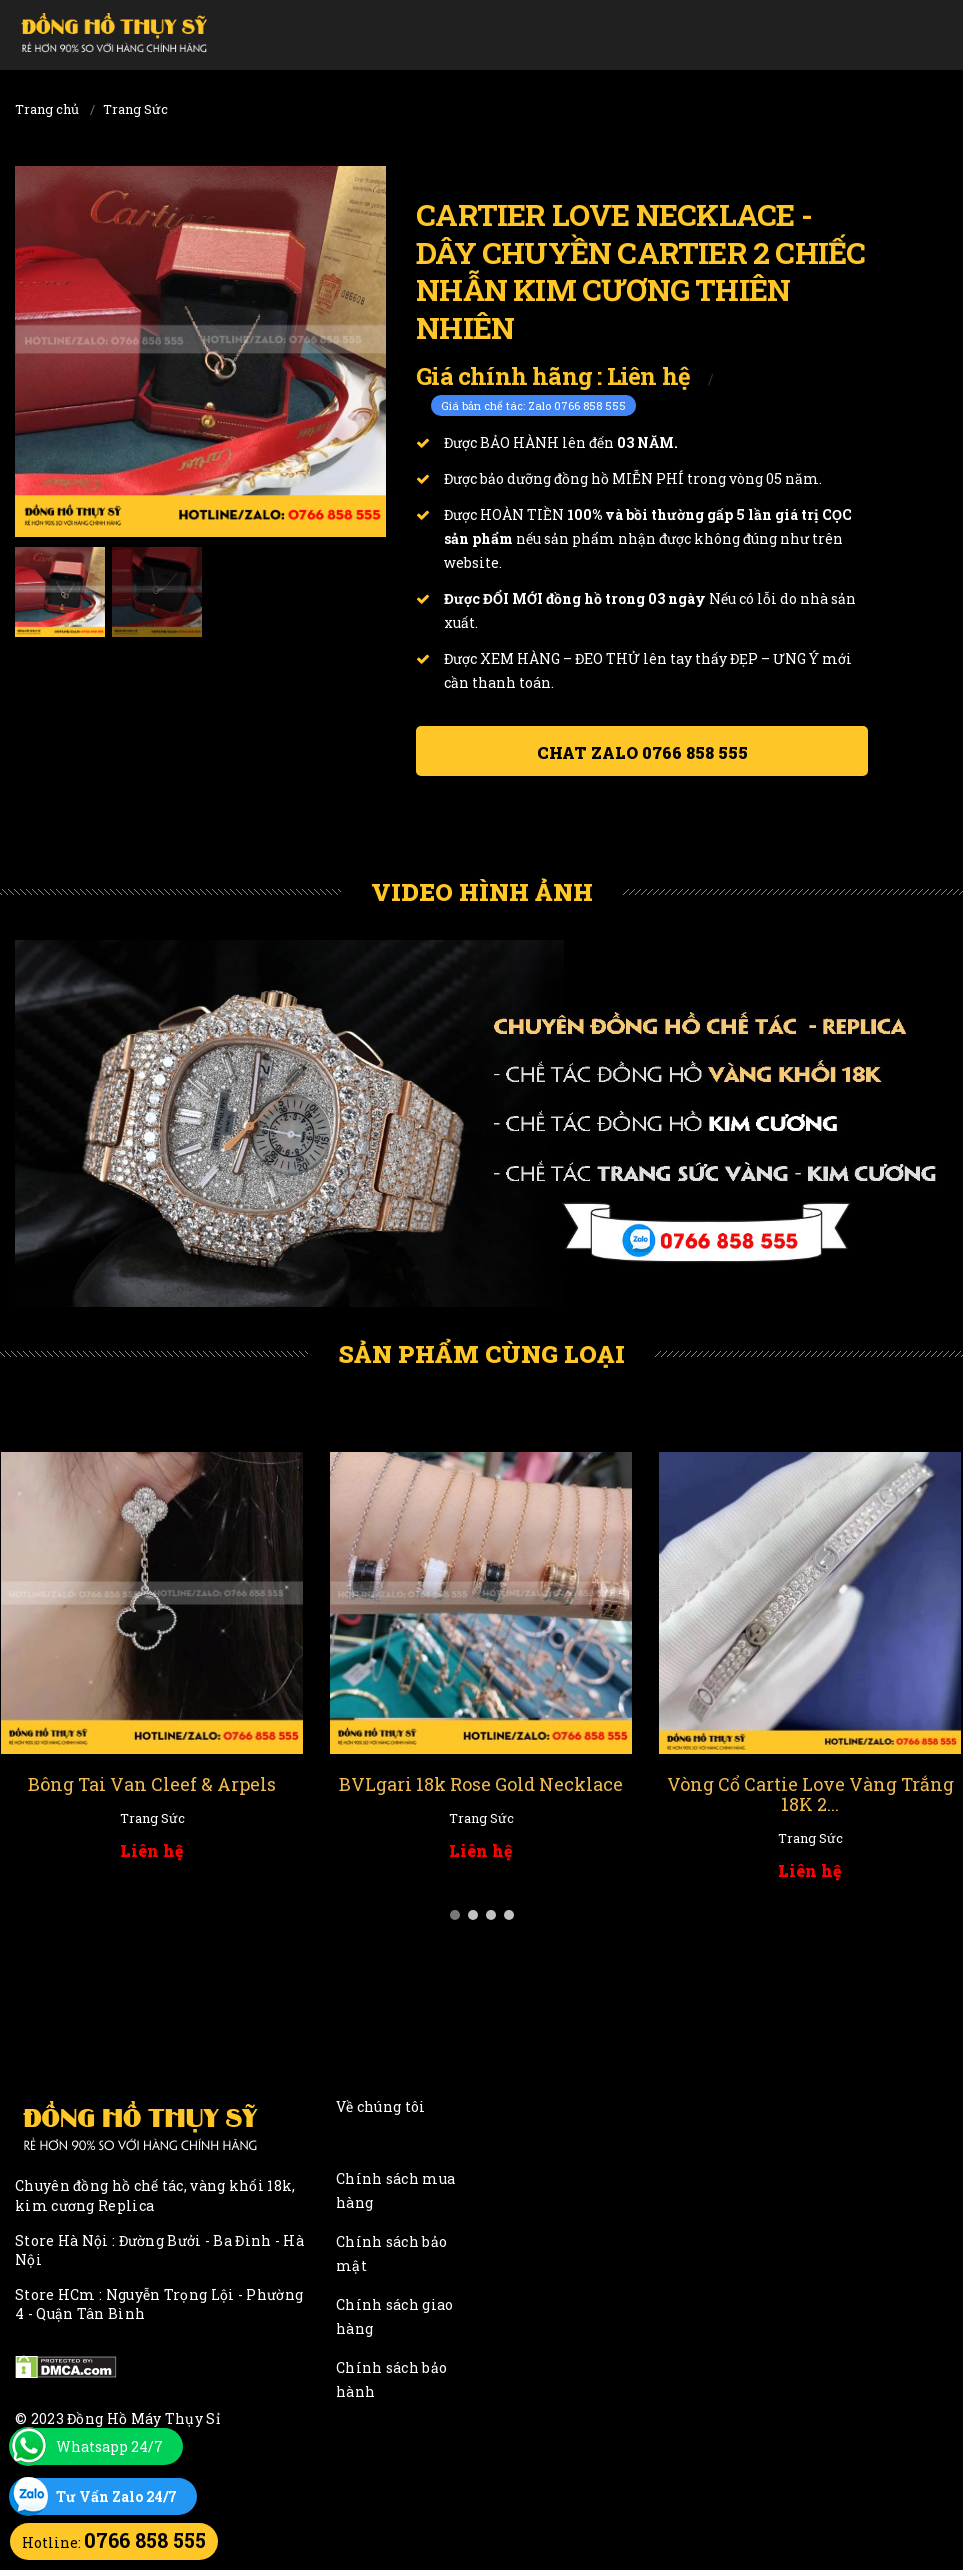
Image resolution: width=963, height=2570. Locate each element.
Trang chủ (47, 109)
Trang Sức (135, 109)
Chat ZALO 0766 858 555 (642, 752)
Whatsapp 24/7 (109, 2446)
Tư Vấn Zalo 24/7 (116, 2496)
